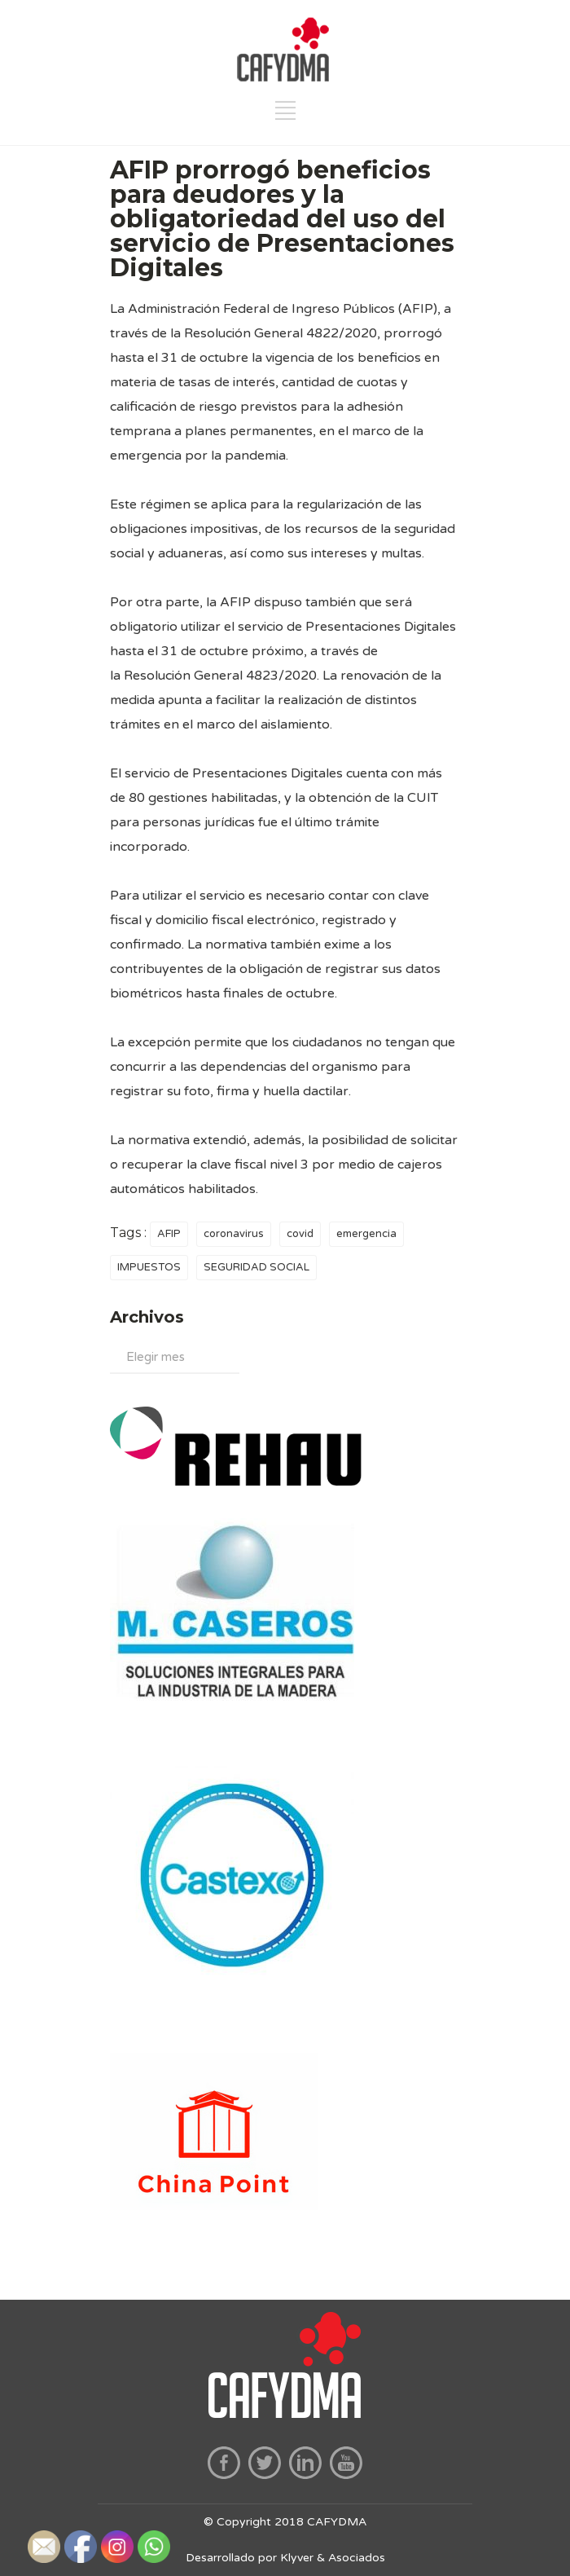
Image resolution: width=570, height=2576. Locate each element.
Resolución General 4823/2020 (220, 675)
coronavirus (234, 1233)
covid (300, 1233)
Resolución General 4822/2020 (280, 333)
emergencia (366, 1233)
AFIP (169, 1233)
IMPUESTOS (149, 1267)
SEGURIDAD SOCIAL (256, 1267)
